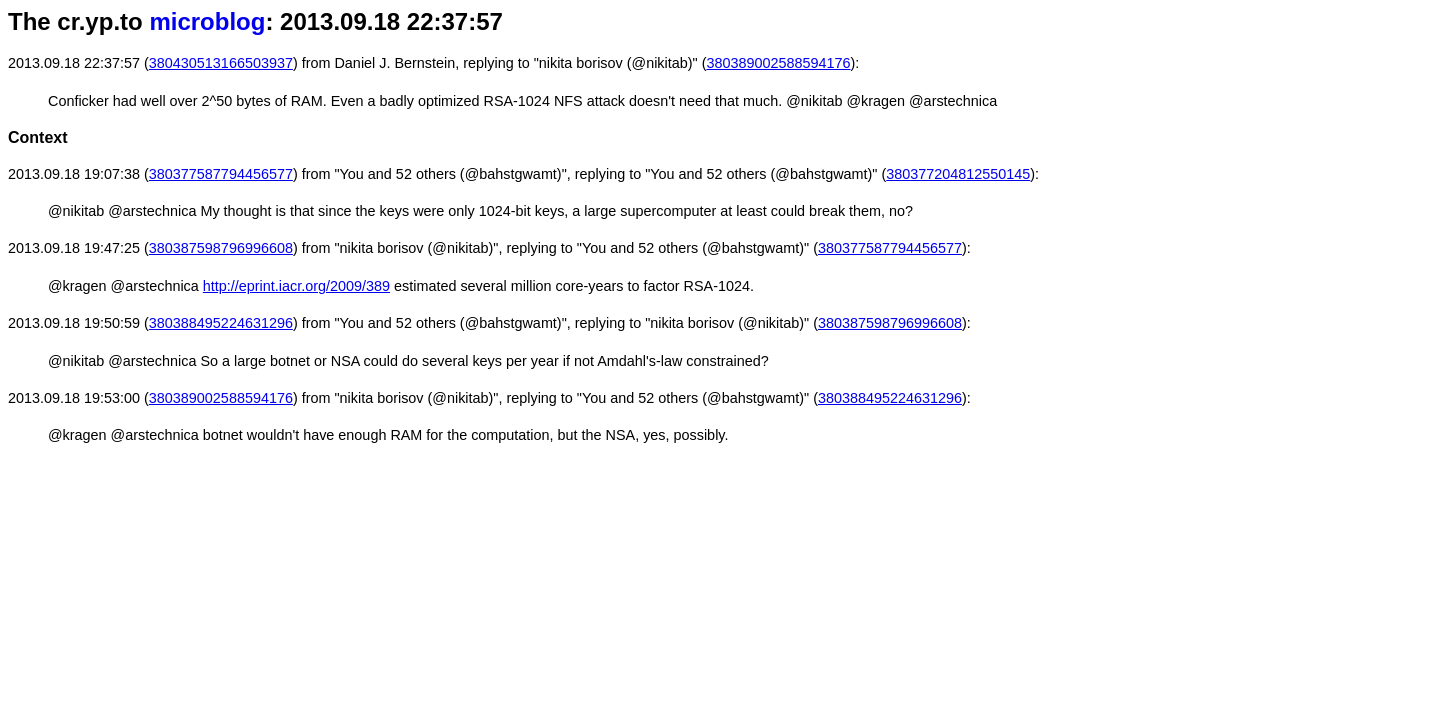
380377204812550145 (958, 174)
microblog (207, 21)
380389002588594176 (778, 63)
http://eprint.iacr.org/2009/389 (296, 286)
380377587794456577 (221, 174)
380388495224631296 (221, 323)
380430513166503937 (221, 63)
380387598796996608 (221, 248)
